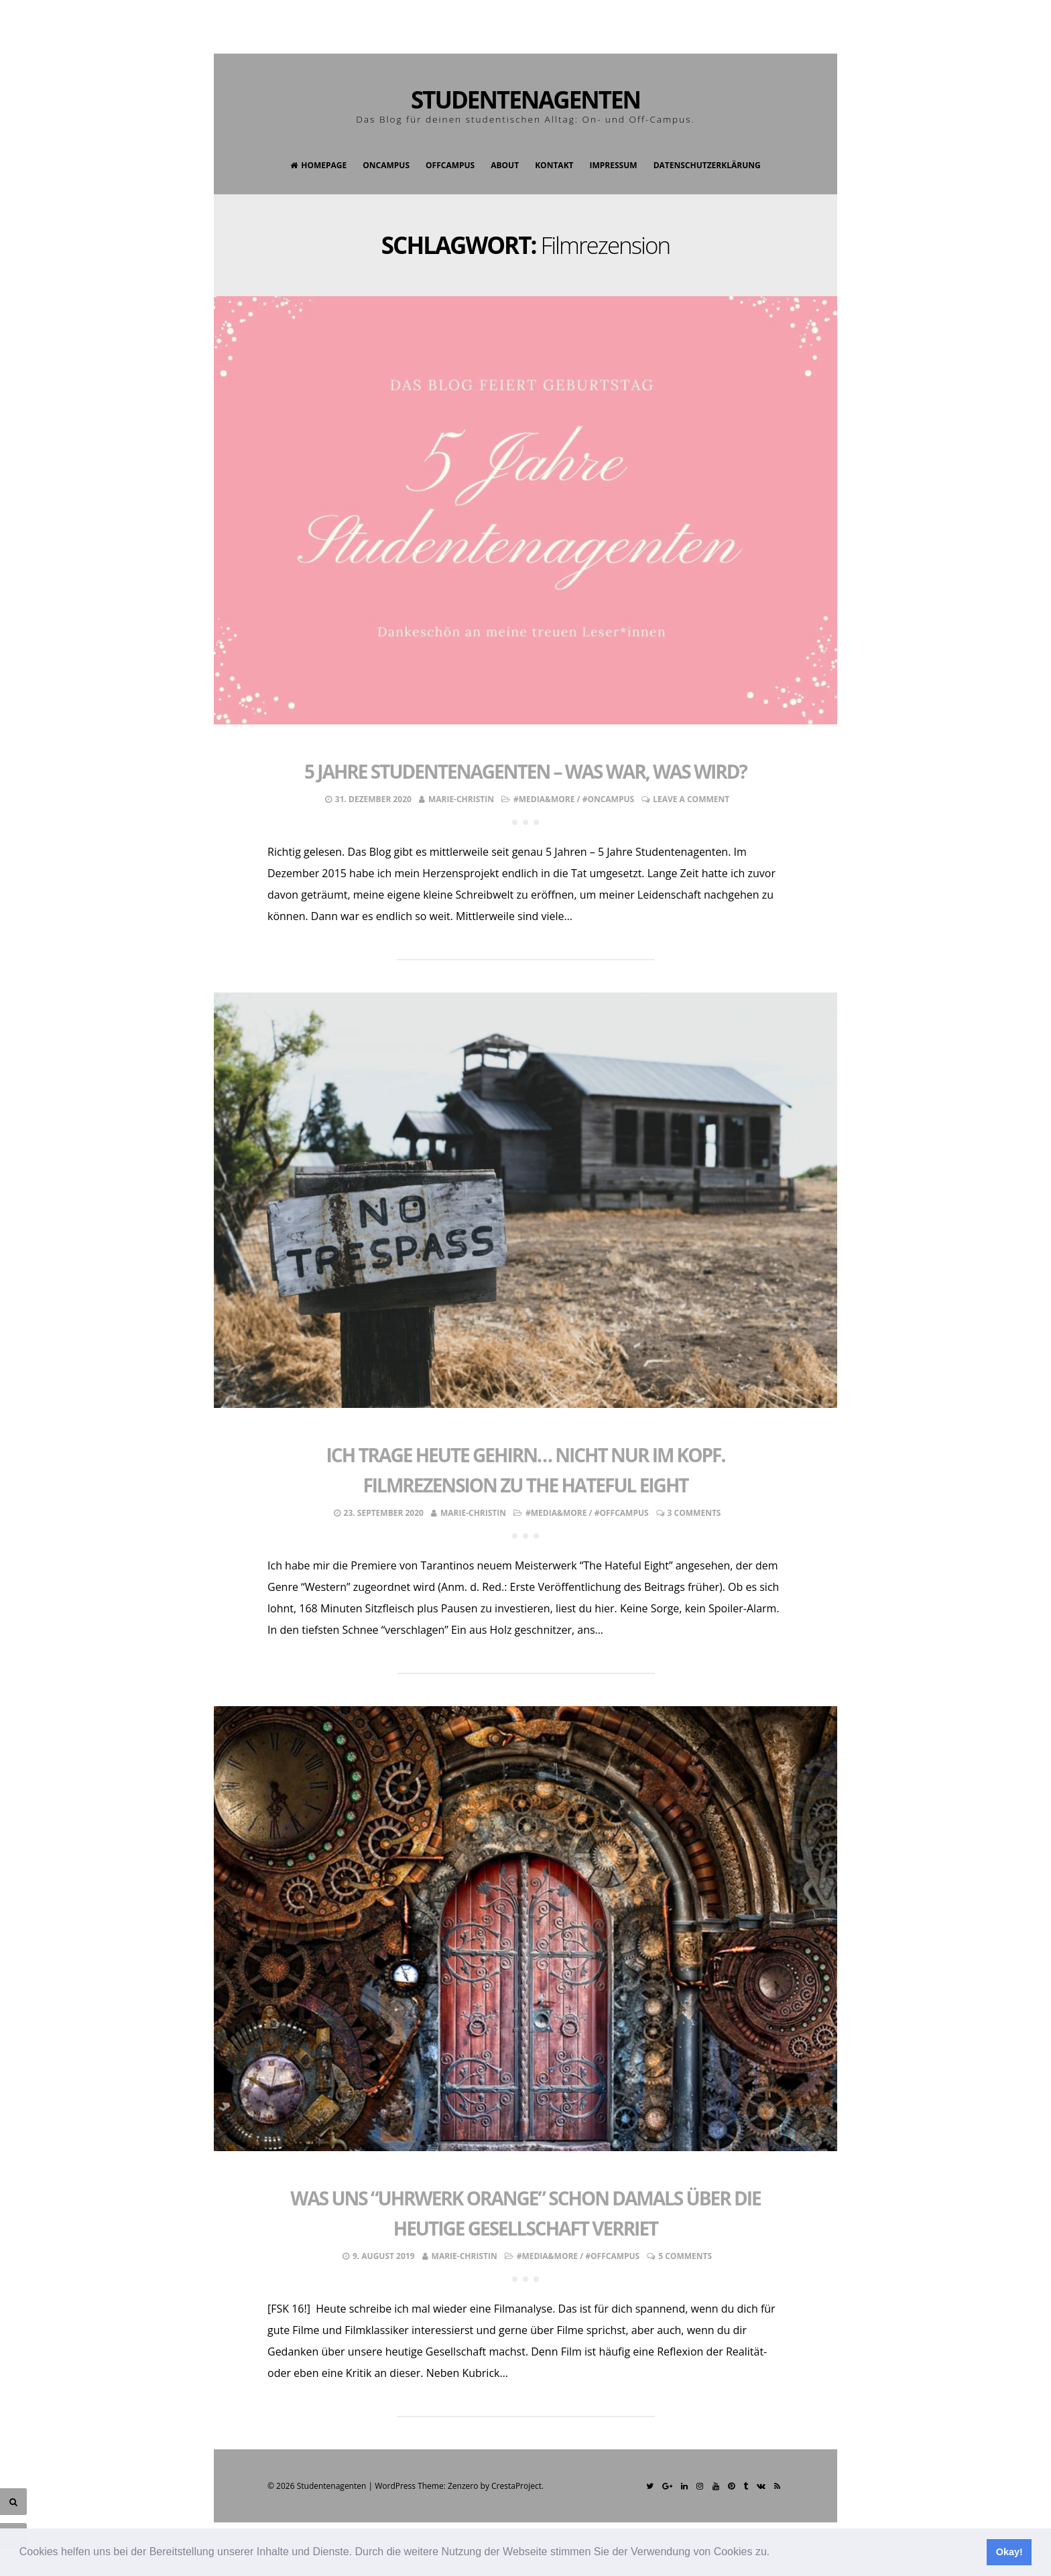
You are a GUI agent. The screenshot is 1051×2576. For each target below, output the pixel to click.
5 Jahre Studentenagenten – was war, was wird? (525, 771)
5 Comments (685, 2256)
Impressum (613, 165)
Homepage (318, 165)
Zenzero (463, 2486)
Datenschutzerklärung (707, 165)
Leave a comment (691, 799)
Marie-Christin (461, 799)
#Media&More (543, 799)
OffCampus (450, 165)
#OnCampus (608, 799)
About (505, 165)
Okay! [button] (1009, 2552)
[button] (775, 2553)
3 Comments (694, 1513)
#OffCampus (622, 1513)
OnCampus (386, 165)
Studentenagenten (525, 99)
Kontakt (554, 165)
